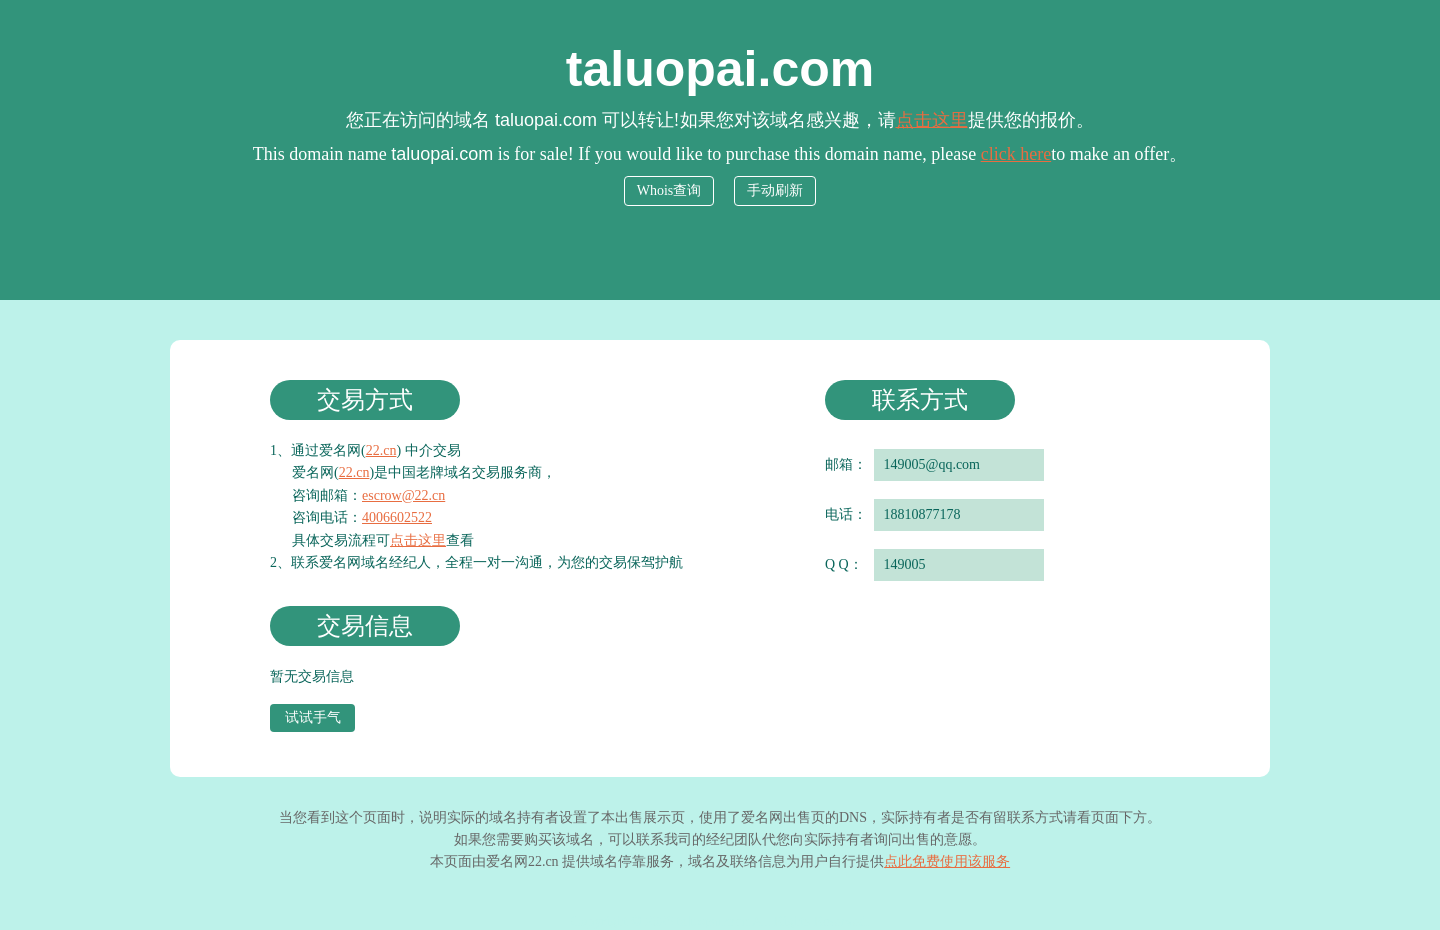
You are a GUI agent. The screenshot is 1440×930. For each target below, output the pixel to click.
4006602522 (397, 517)
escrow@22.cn (403, 495)
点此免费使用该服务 (947, 861)
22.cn (381, 450)
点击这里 (932, 120)
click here (1016, 154)
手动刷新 (775, 190)
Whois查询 (669, 190)
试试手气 (313, 717)
